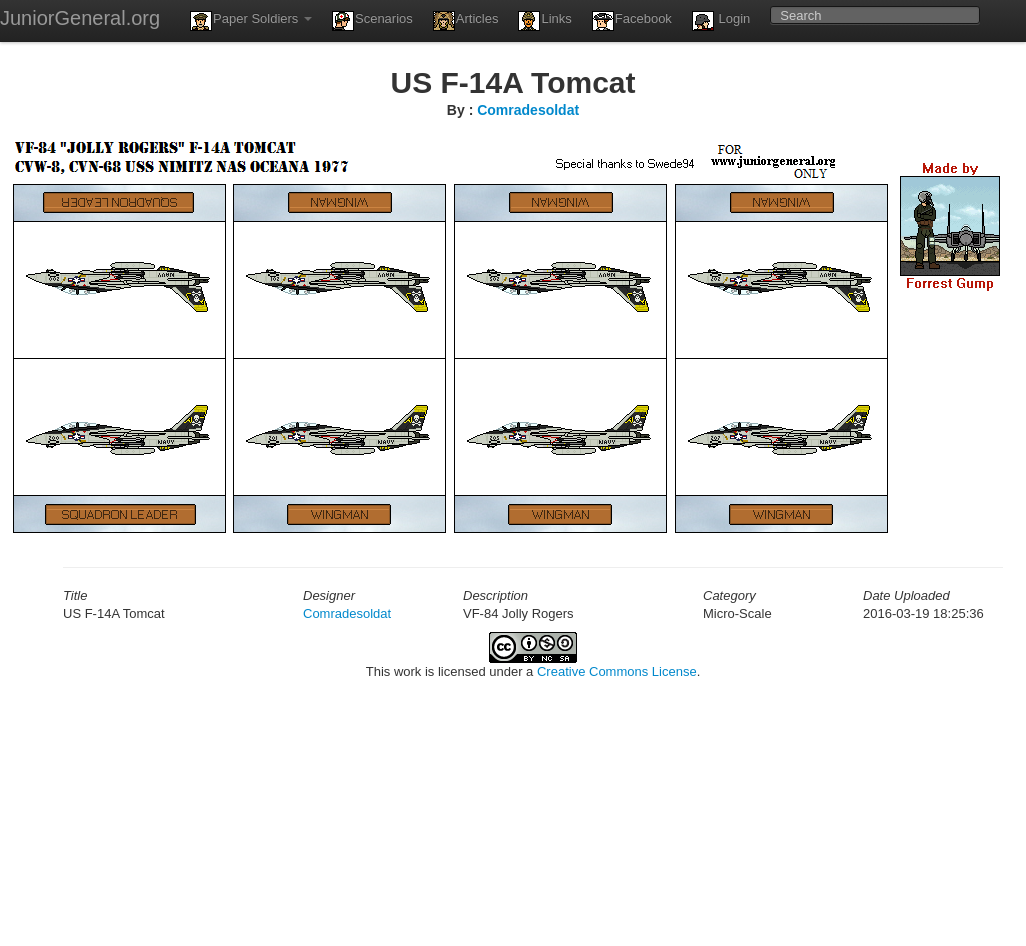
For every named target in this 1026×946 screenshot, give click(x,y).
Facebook (632, 21)
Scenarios (372, 21)
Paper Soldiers (251, 21)
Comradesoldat (528, 110)
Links (544, 21)
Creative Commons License (617, 671)
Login (721, 21)
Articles (466, 21)
